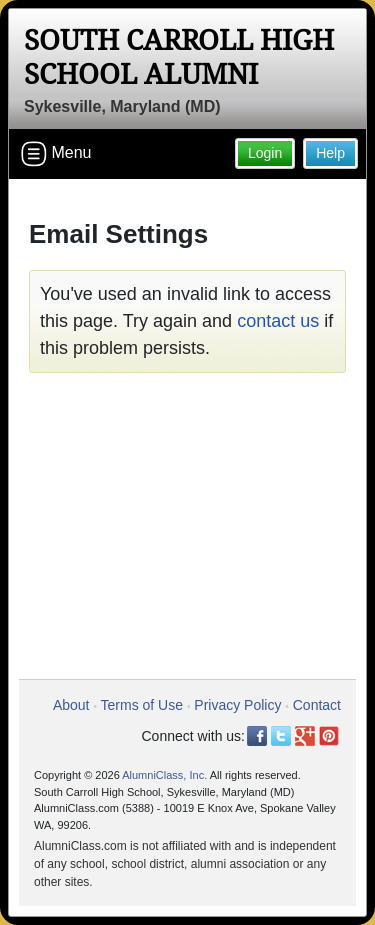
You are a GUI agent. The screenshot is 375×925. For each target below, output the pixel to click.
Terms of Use (142, 705)
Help (330, 153)
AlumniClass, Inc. (164, 775)
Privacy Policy (237, 705)
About (71, 705)
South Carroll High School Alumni (179, 57)
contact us (278, 321)
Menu (56, 154)
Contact (317, 705)
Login (265, 153)
